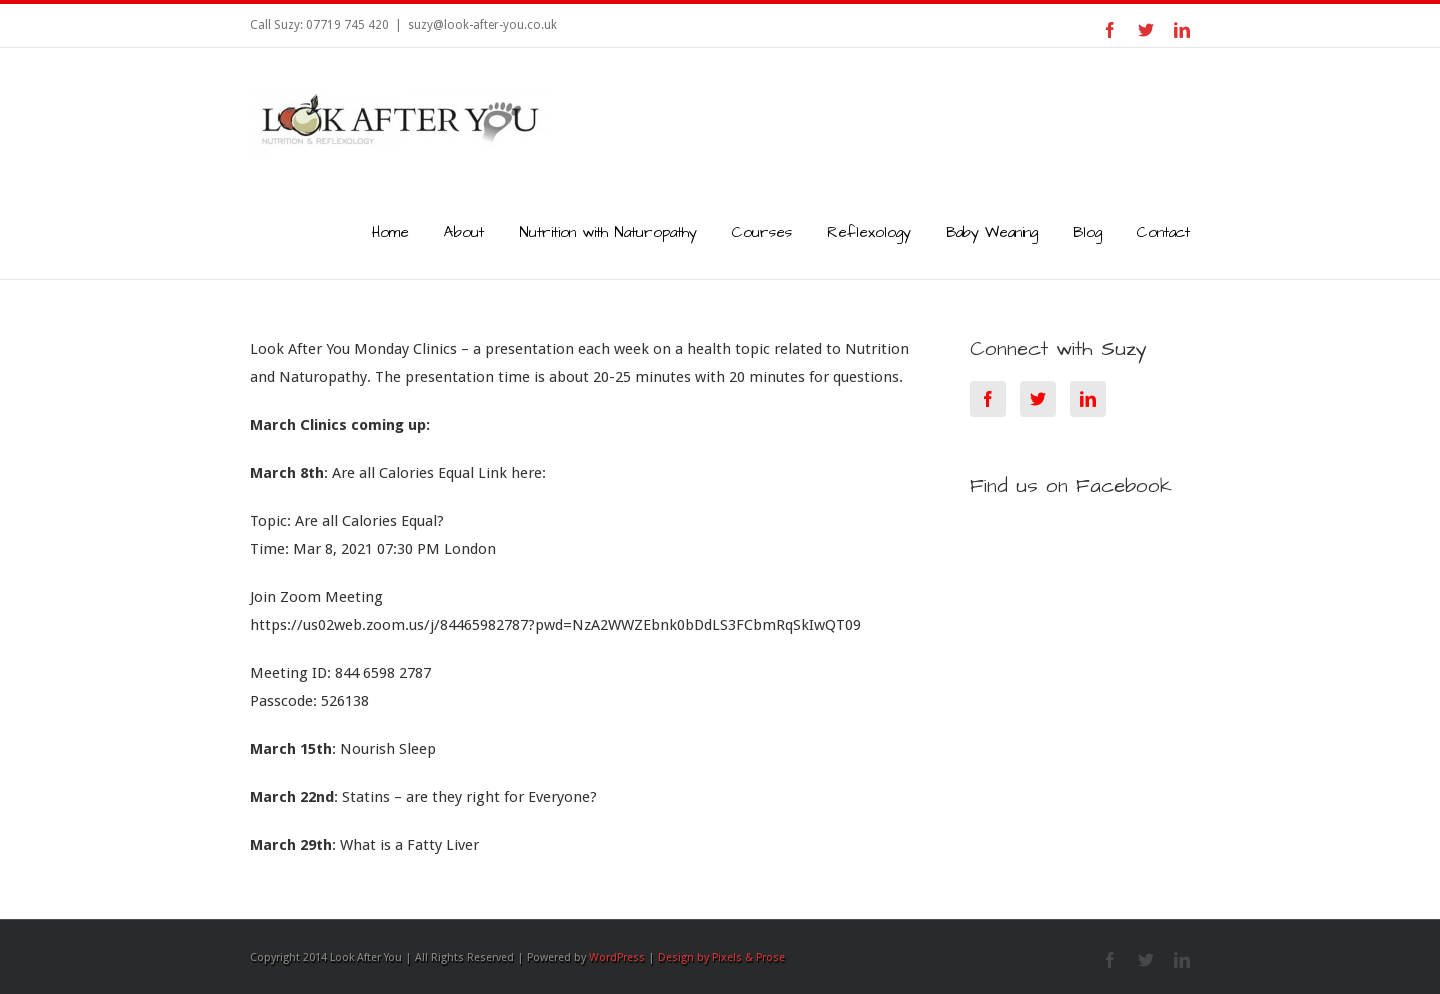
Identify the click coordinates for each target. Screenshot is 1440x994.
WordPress (617, 957)
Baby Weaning (992, 232)
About (464, 232)
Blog (1087, 232)
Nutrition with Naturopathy (608, 232)
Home (390, 232)
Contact (1163, 232)
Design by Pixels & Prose (721, 957)
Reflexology (869, 232)
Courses (762, 232)
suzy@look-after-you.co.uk (482, 25)
